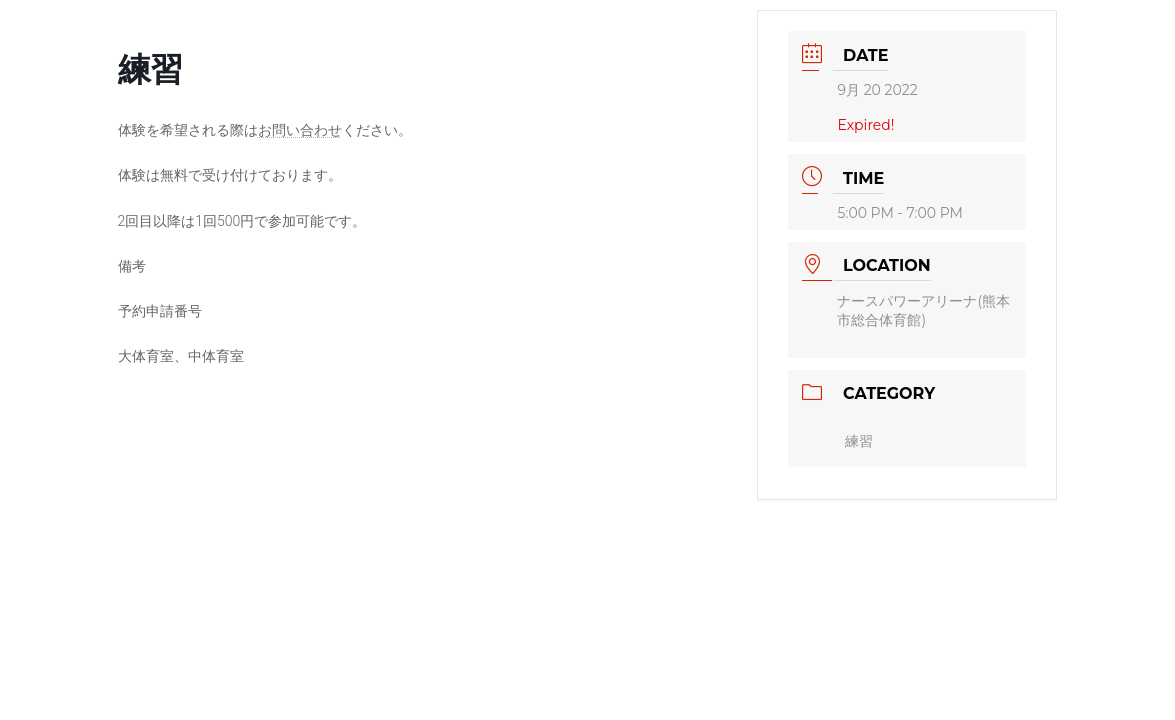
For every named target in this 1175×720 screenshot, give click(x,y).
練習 (859, 441)
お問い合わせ (300, 130)
